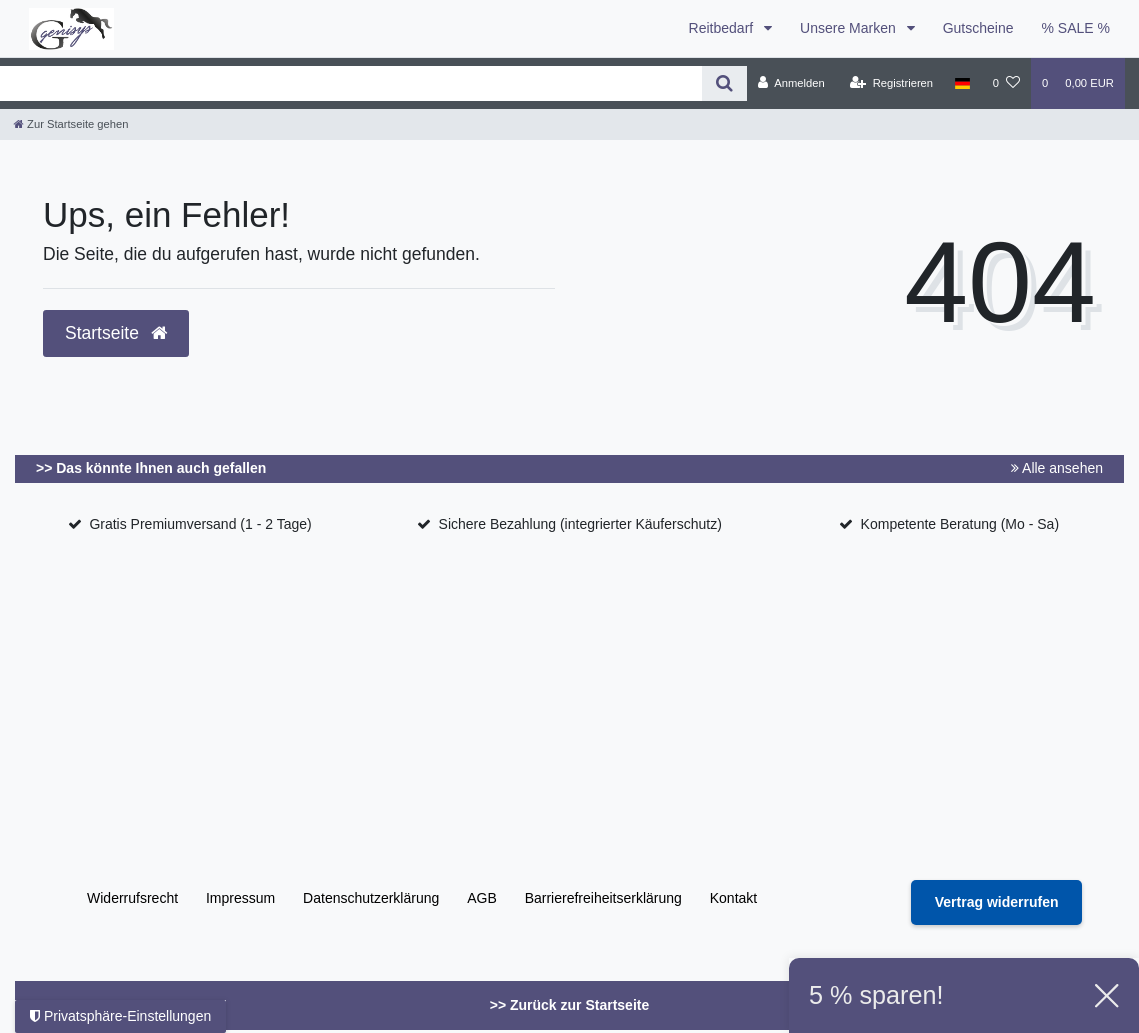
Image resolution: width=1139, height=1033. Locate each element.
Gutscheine (978, 28)
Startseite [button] (116, 333)
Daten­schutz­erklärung (371, 898)
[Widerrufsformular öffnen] (997, 902)
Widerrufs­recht (132, 898)
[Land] (962, 83)
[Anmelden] (791, 83)
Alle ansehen (1057, 468)
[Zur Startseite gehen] (71, 124)
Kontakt (733, 898)
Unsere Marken (850, 28)
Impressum (240, 898)
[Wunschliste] (1006, 83)
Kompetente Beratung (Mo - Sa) (960, 524)
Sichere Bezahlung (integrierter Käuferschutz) (580, 524)
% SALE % (1076, 28)
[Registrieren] (891, 83)
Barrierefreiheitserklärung (603, 898)
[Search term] (351, 83)
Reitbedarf (723, 28)
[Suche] (724, 83)
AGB (482, 898)
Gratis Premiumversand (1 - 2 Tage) (200, 524)
